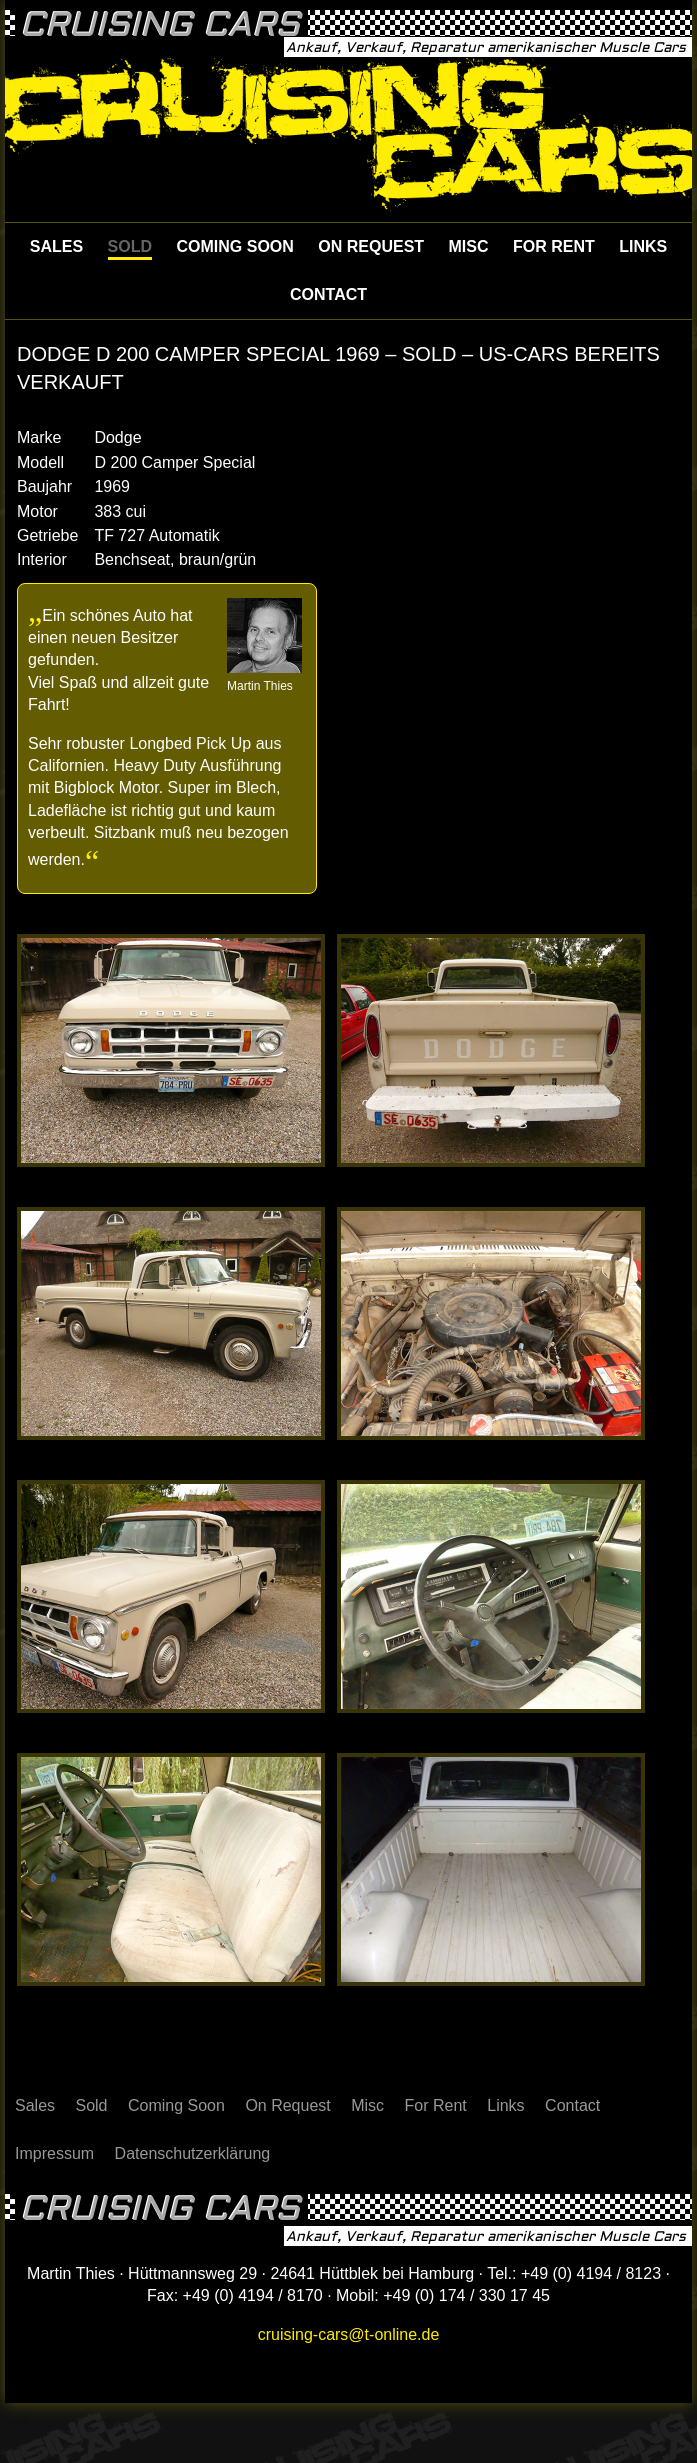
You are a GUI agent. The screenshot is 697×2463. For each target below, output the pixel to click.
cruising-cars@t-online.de (349, 2334)
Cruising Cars (160, 25)
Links (643, 246)
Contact (328, 294)
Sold (130, 246)
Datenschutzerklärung (193, 2153)
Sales (56, 246)
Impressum (54, 2153)
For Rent (554, 246)
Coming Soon (234, 246)
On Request (371, 246)
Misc (469, 246)
